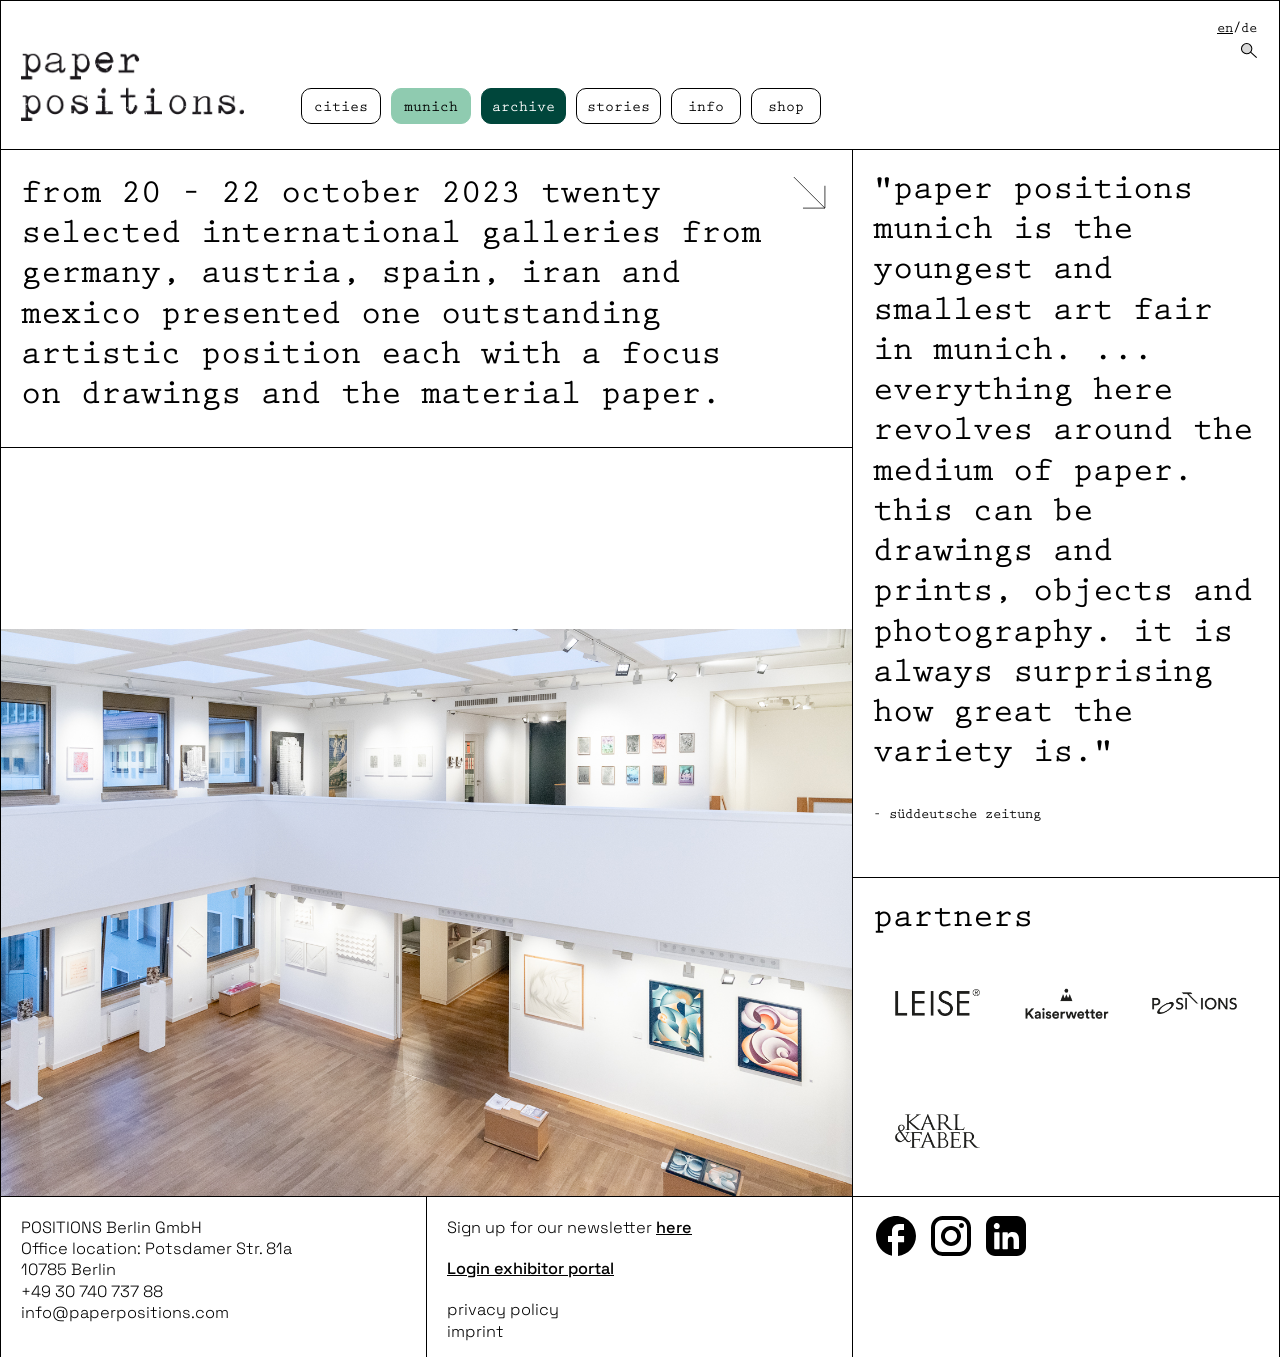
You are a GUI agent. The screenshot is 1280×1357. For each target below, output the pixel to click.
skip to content (0, 0)
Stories (618, 107)
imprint (475, 1331)
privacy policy (503, 1309)
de (1249, 28)
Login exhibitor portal (530, 1268)
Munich (431, 107)
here (674, 1227)
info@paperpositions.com (125, 1312)
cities (341, 107)
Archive (523, 107)
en (1225, 28)
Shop (786, 107)
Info (706, 107)
